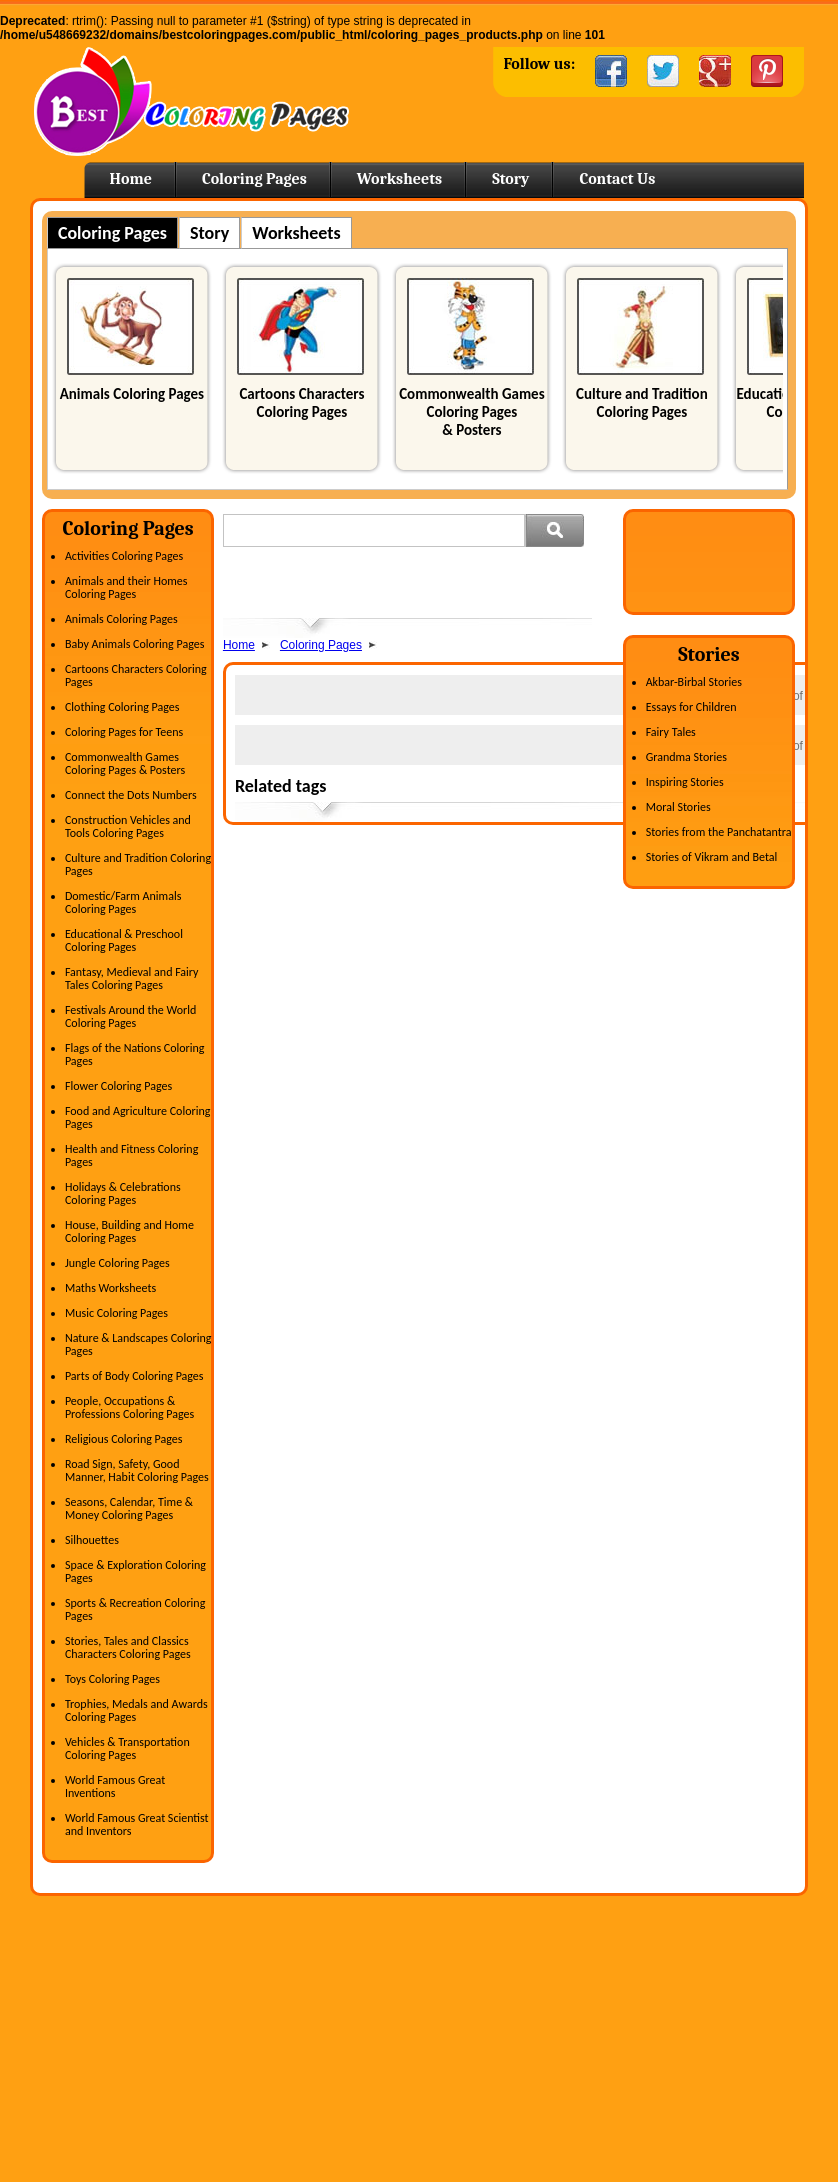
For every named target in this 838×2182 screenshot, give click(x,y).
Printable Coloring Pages (634, 2073)
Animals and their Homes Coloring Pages (126, 587)
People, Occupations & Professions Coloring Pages (129, 1407)
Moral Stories (678, 807)
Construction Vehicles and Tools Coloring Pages (128, 826)
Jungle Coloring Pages (117, 1263)
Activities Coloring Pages (124, 556)
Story (510, 179)
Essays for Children (691, 707)
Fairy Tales (671, 732)
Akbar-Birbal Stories (694, 682)
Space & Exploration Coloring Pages (135, 1571)
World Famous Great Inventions (115, 1786)
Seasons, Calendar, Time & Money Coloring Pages (129, 1508)
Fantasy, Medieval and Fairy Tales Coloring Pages (132, 978)
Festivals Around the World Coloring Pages (130, 1016)
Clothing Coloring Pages (122, 707)
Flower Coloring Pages (118, 1086)
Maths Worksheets (110, 1288)
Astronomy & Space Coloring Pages (143, 2021)
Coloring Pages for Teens (124, 732)
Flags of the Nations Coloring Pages (135, 1054)
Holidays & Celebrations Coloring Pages (123, 1193)
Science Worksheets (362, 2021)
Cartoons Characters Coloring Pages (301, 403)
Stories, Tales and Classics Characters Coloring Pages (128, 1647)
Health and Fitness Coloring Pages (131, 1155)
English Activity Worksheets (381, 1969)
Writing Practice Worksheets (383, 2047)
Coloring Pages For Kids (633, 1995)
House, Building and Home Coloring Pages (129, 1231)
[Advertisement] (457, 583)
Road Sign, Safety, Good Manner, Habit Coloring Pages (137, 1470)
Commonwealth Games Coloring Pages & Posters (471, 412)
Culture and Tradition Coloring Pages (642, 403)
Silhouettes (92, 1540)
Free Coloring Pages (623, 1969)
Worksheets (399, 179)
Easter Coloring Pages (628, 2047)
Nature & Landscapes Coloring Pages (138, 1344)
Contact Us (617, 179)
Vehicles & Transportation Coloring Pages (127, 1748)
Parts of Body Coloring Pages (134, 1376)
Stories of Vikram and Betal (712, 857)
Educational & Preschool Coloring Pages (124, 940)
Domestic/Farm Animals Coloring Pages (123, 902)
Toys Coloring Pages (112, 1679)
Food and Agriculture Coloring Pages (138, 1117)
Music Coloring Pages (116, 1313)
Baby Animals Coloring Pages (134, 644)
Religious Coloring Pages (124, 1439)
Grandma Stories (686, 757)
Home (191, 101)
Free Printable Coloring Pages (648, 2099)
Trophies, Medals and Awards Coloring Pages (136, 1710)
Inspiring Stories (685, 782)
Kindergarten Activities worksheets (399, 2073)
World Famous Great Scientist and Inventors (137, 1824)
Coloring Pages (254, 179)
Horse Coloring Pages (626, 2021)
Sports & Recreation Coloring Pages (135, 1609)
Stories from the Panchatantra (719, 832)
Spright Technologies (767, 2152)
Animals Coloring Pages (132, 394)
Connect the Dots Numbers (131, 795)
